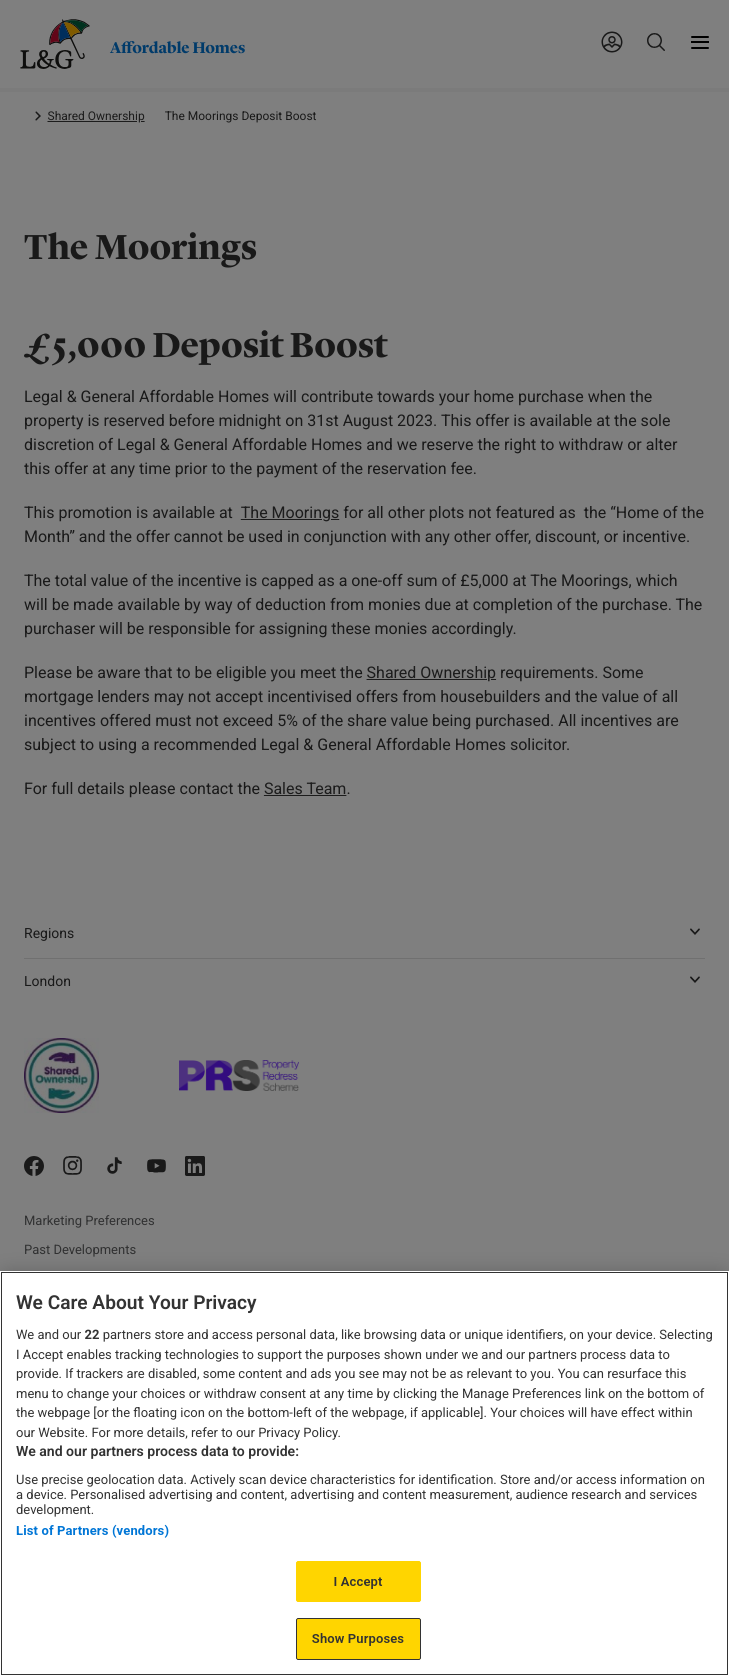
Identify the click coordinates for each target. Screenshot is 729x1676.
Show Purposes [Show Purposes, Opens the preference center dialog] (358, 1638)
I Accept (358, 1581)
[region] (364, 1473)
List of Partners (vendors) (92, 1530)
